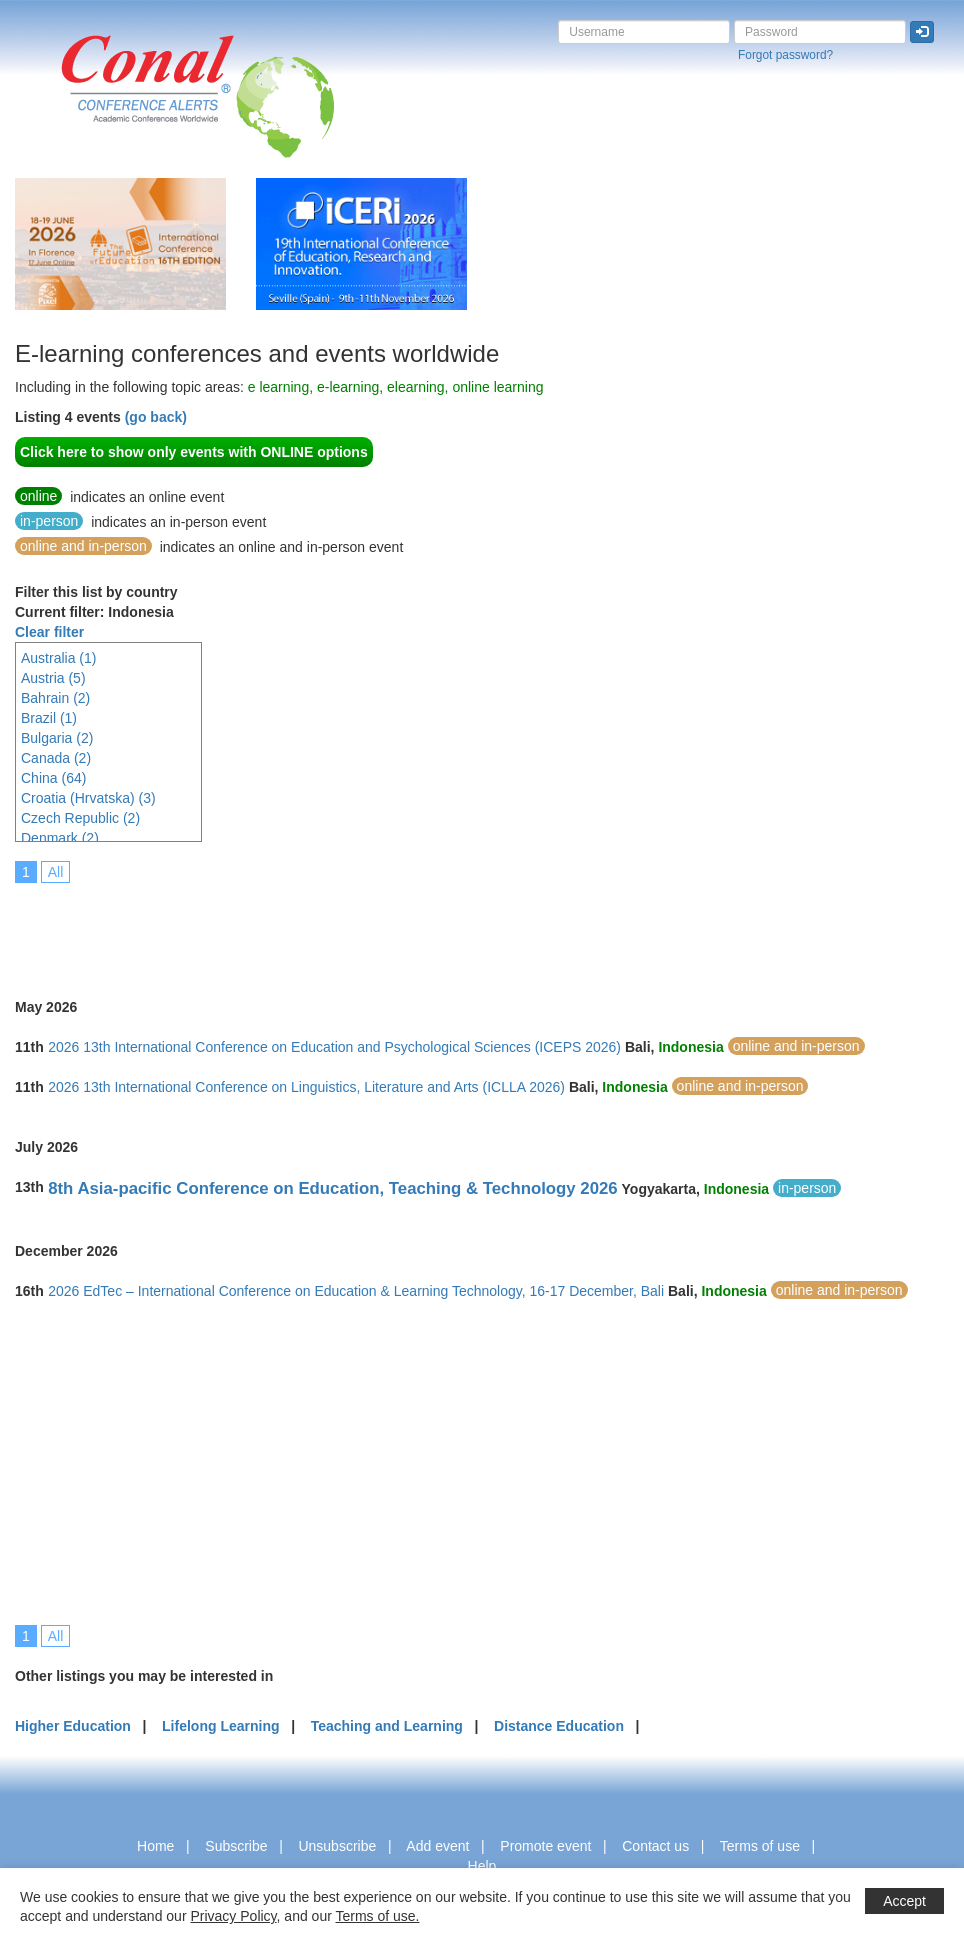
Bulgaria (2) (57, 738)
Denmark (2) (60, 838)
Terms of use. (377, 1916)
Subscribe (236, 1846)
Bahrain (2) (55, 698)
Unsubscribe (337, 1846)
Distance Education (559, 1726)
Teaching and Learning (387, 1726)
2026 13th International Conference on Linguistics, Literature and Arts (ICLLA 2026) (306, 1087)
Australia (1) (58, 658)
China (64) (53, 778)
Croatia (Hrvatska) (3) (88, 798)
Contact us (655, 1846)
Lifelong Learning (220, 1726)
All (56, 872)
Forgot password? (785, 55)
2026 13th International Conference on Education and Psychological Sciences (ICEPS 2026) (334, 1047)
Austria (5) (53, 678)
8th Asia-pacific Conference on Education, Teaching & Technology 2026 (332, 1188)
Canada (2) (56, 758)
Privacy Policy (233, 1916)
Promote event (545, 1846)
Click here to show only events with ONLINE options (194, 452)
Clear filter (49, 632)
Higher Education (73, 1726)
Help (482, 1866)
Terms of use (760, 1846)
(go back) (156, 417)
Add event (437, 1846)
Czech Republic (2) (80, 818)
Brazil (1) (49, 718)
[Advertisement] (379, 927)
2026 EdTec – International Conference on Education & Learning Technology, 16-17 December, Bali (356, 1291)
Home (155, 1846)
